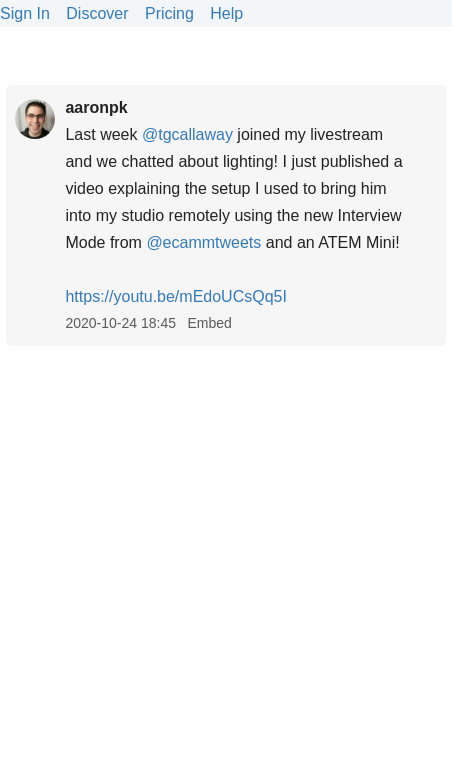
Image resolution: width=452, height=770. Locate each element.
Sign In (25, 13)
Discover (97, 13)
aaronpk (96, 107)
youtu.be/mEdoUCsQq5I (175, 296)
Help (226, 13)
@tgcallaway (187, 134)
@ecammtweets (203, 242)
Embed (209, 323)
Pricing (169, 13)
